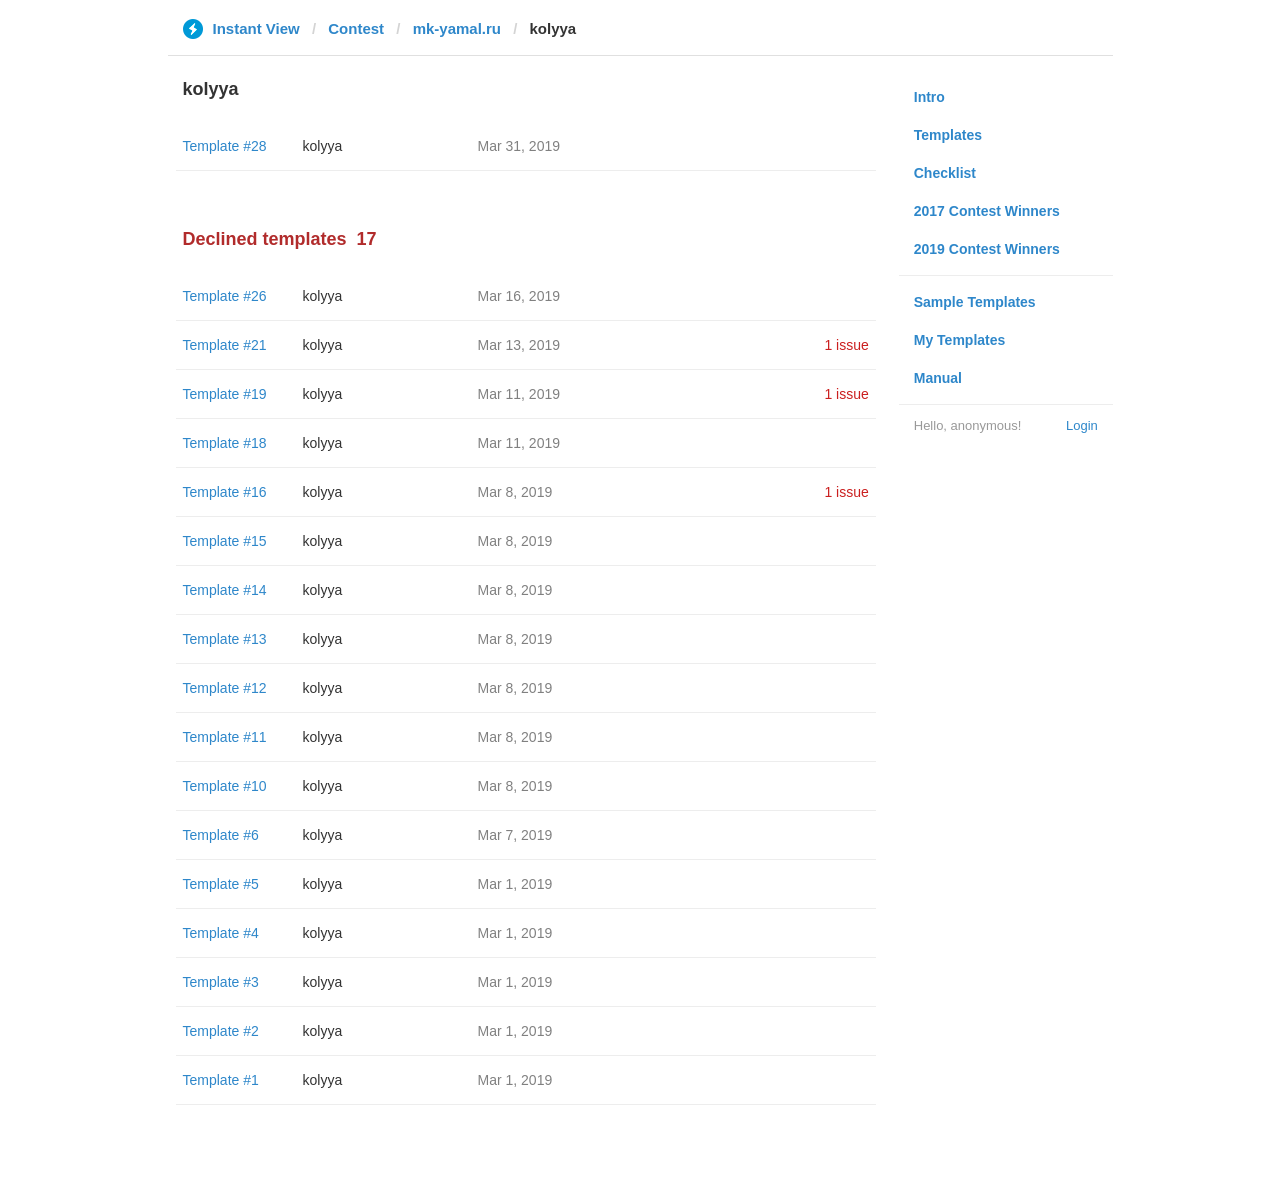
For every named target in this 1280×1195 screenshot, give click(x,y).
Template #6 (221, 835)
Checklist (945, 173)
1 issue (846, 345)
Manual (938, 378)
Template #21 (225, 345)
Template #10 (225, 786)
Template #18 (225, 443)
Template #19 (225, 394)
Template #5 (221, 884)
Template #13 (225, 639)
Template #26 (225, 296)
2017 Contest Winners (987, 211)
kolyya (323, 146)
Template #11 (225, 737)
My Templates (960, 340)
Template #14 (225, 590)
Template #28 (225, 146)
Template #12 (225, 688)
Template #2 (221, 1031)
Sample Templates (975, 302)
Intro (929, 97)
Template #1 (221, 1080)
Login (1082, 425)
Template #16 (225, 492)
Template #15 (225, 541)
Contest (356, 28)
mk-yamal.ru (457, 28)
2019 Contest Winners (987, 249)
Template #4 (221, 933)
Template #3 (221, 982)
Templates (948, 135)
